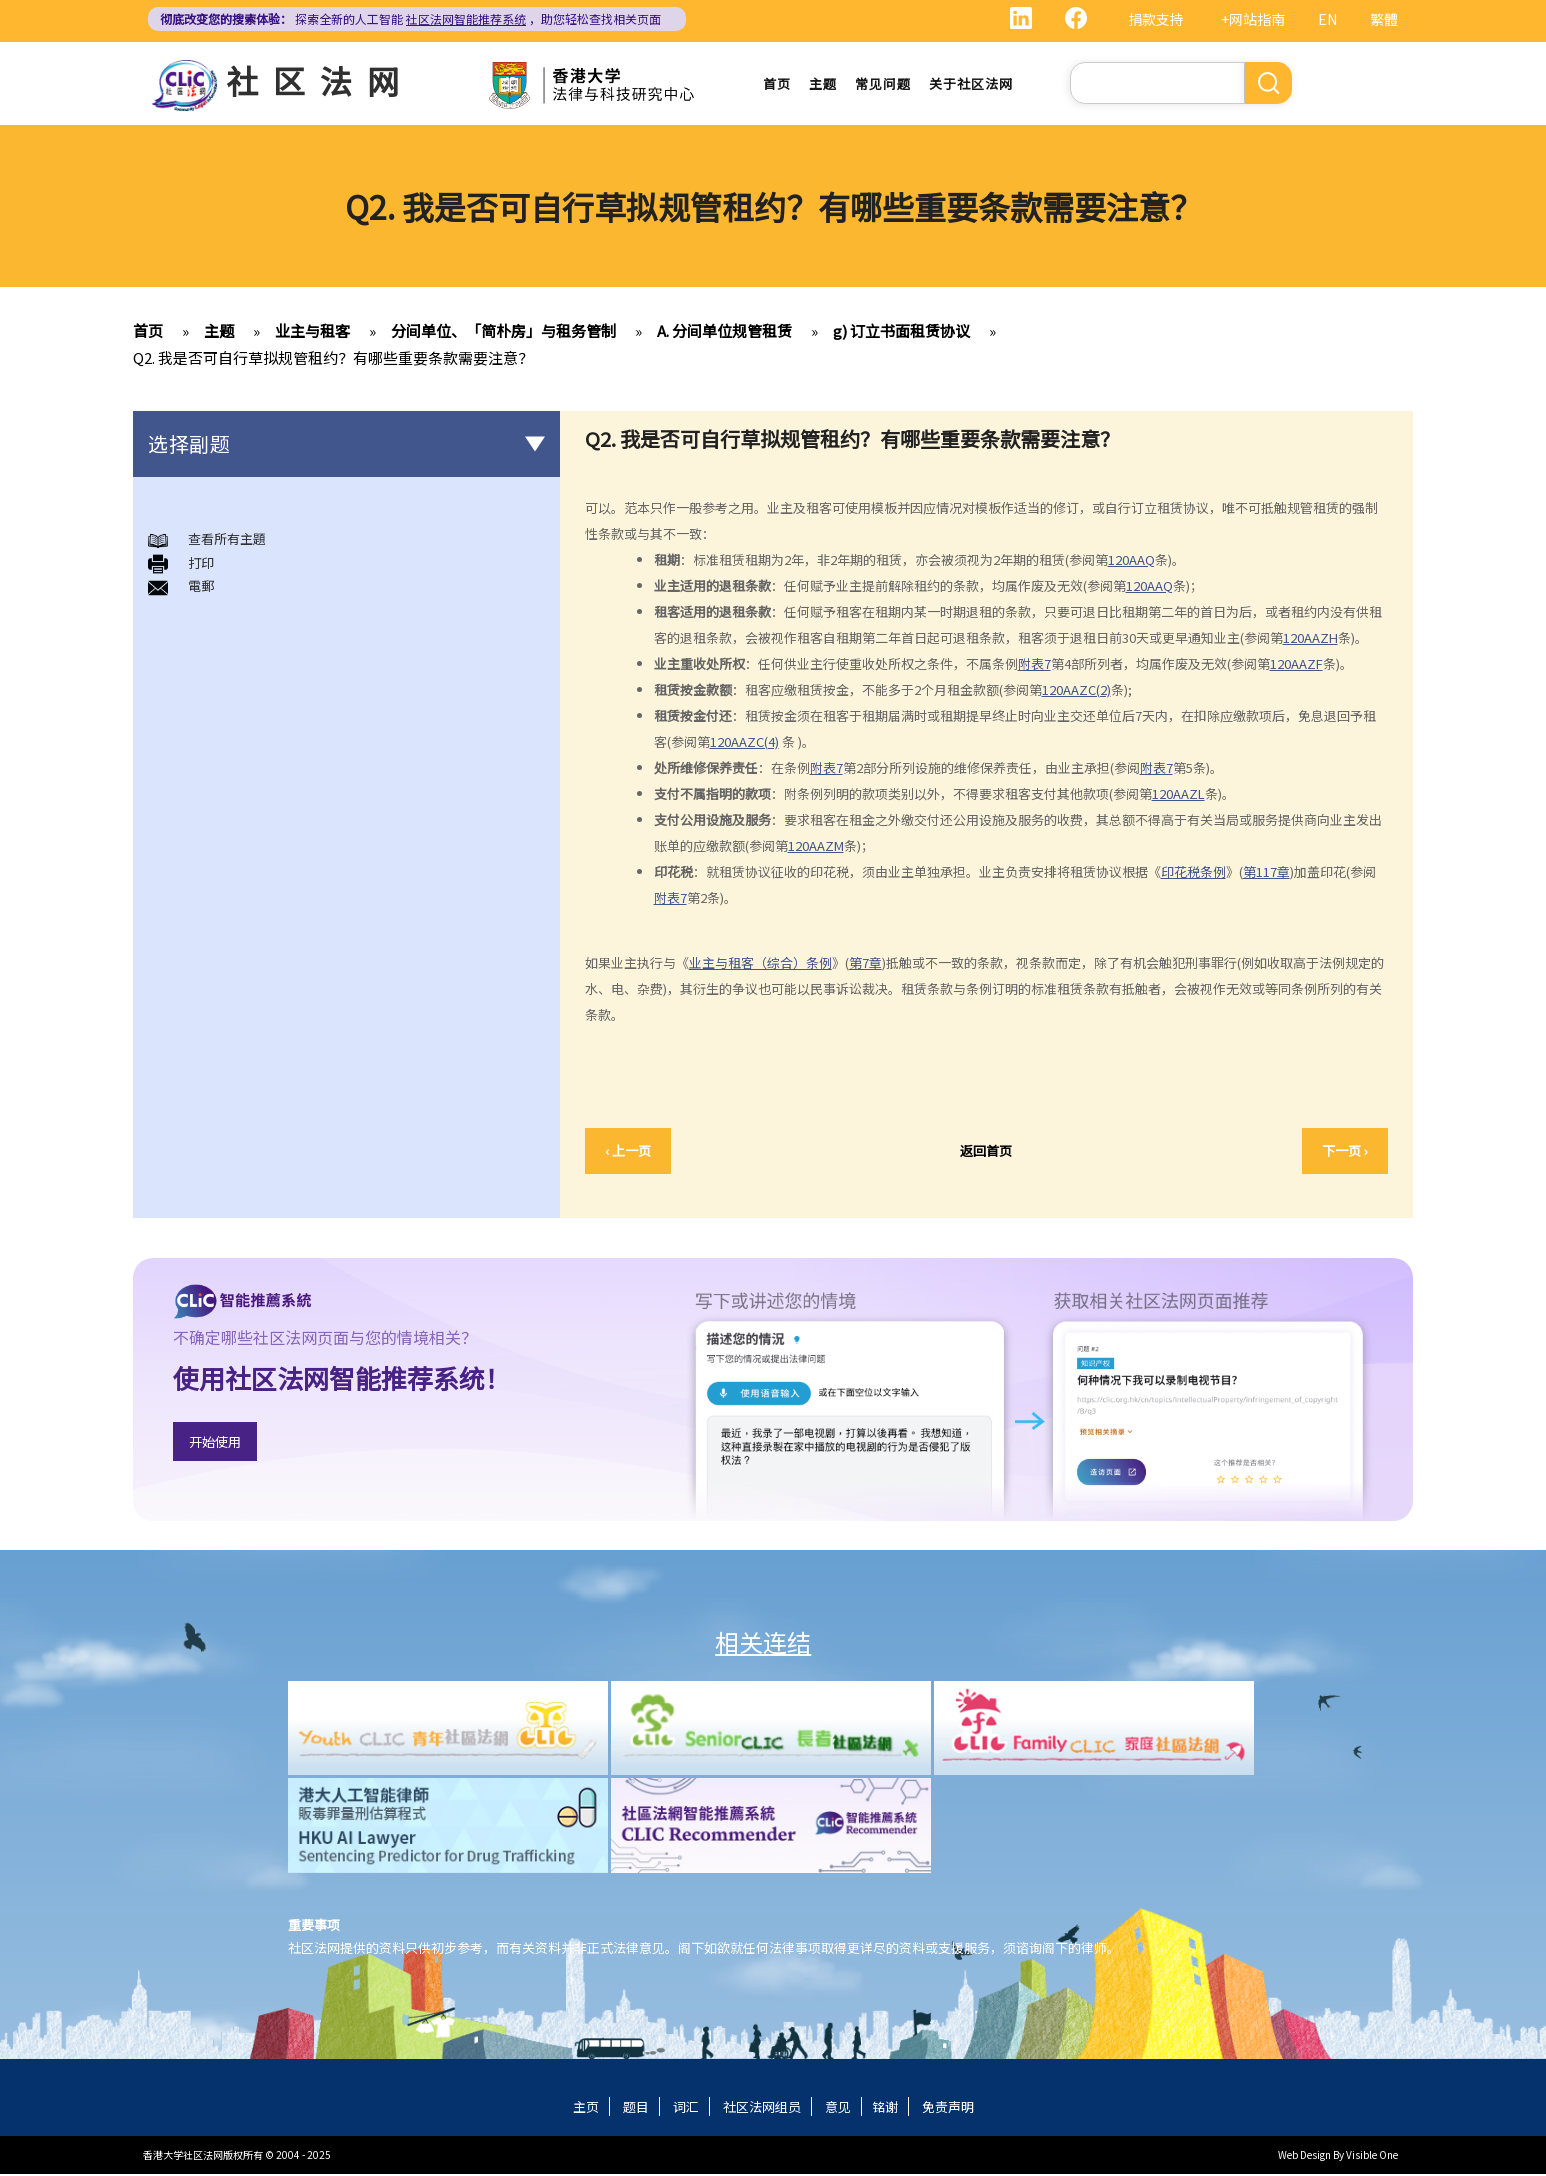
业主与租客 (312, 332)
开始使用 (215, 1442)
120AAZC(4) (744, 742)
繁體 (1384, 19)
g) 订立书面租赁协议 (901, 332)
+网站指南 (1253, 19)
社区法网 (320, 80)
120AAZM (816, 846)
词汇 (686, 2108)
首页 (777, 84)
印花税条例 (1193, 872)
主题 (823, 84)
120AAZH (1310, 638)
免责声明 (948, 2108)
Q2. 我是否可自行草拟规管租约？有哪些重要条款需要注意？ (333, 359)
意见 (838, 2108)
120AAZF (1296, 664)
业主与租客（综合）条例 (760, 964)
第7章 (865, 964)
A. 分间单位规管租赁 (724, 332)
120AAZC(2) (1076, 690)
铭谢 (885, 2108)
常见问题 (883, 84)
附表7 (1034, 664)
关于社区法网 (971, 84)
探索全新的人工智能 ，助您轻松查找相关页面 (410, 18)
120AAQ (1131, 560)
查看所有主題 (227, 540)
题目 (636, 2108)
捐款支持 (1156, 19)
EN (1327, 19)
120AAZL (1178, 794)
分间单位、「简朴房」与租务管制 (503, 332)
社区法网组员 (762, 2108)
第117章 (1266, 872)
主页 (586, 2108)
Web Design (1304, 2156)
